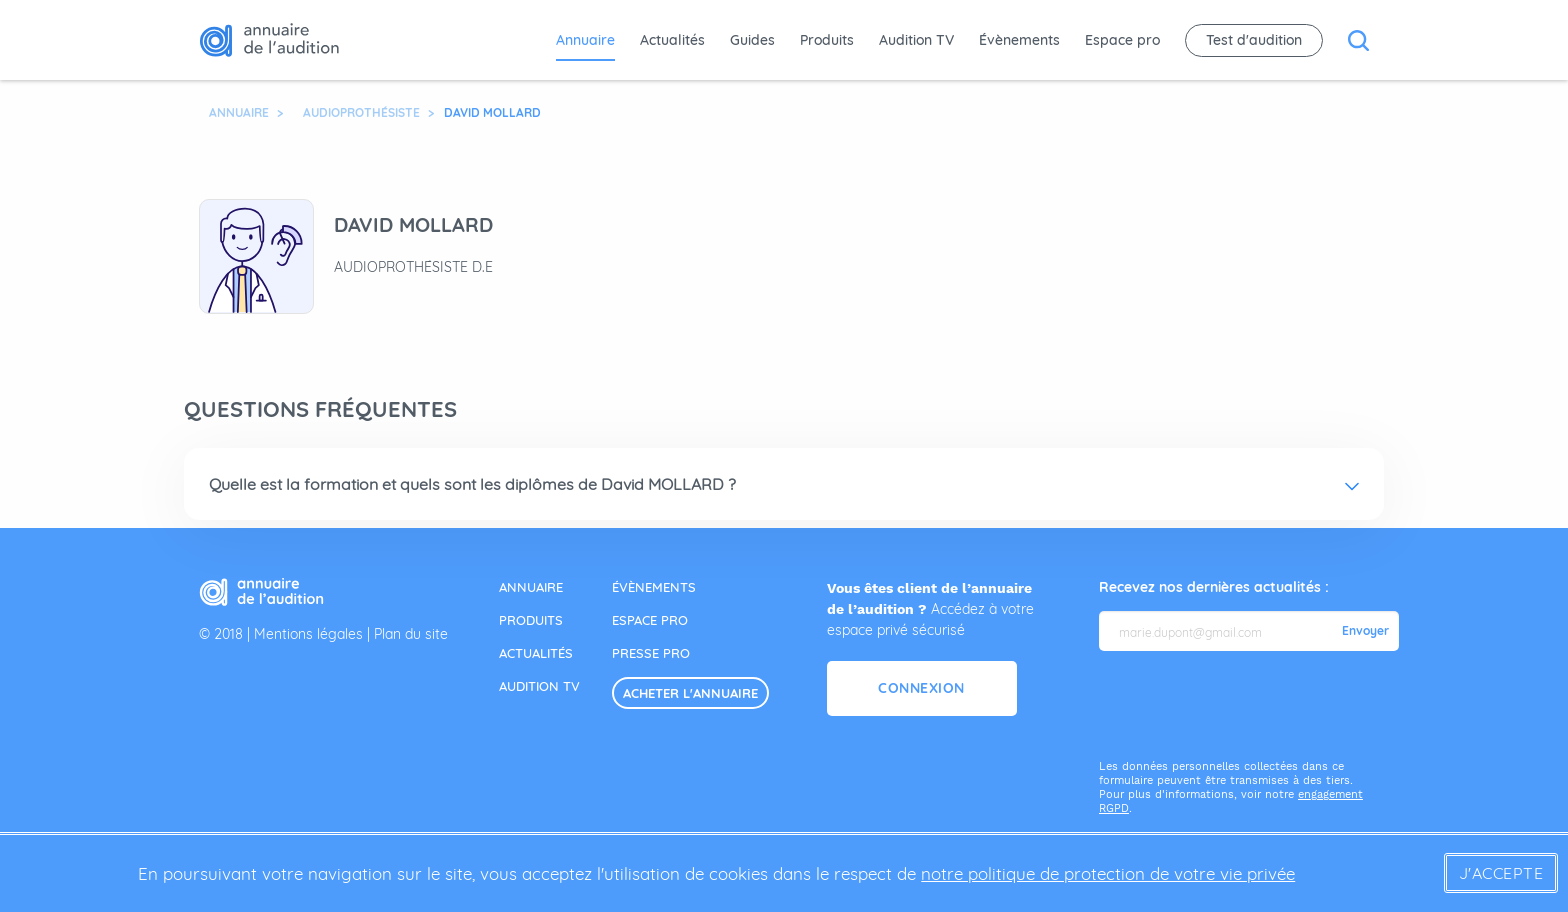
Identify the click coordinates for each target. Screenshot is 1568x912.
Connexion (921, 688)
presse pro (651, 653)
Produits (827, 40)
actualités (536, 653)
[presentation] (1251, 706)
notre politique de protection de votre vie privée (1108, 873)
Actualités (672, 40)
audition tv (539, 686)
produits (531, 620)
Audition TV (916, 40)
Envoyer (1365, 631)
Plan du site (411, 634)
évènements (654, 587)
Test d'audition (1254, 40)
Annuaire (585, 40)
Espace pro (1122, 40)
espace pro (650, 620)
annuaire (531, 587)
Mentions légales (308, 634)
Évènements (1019, 40)
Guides (752, 40)
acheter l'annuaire (690, 693)
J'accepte (1501, 873)
